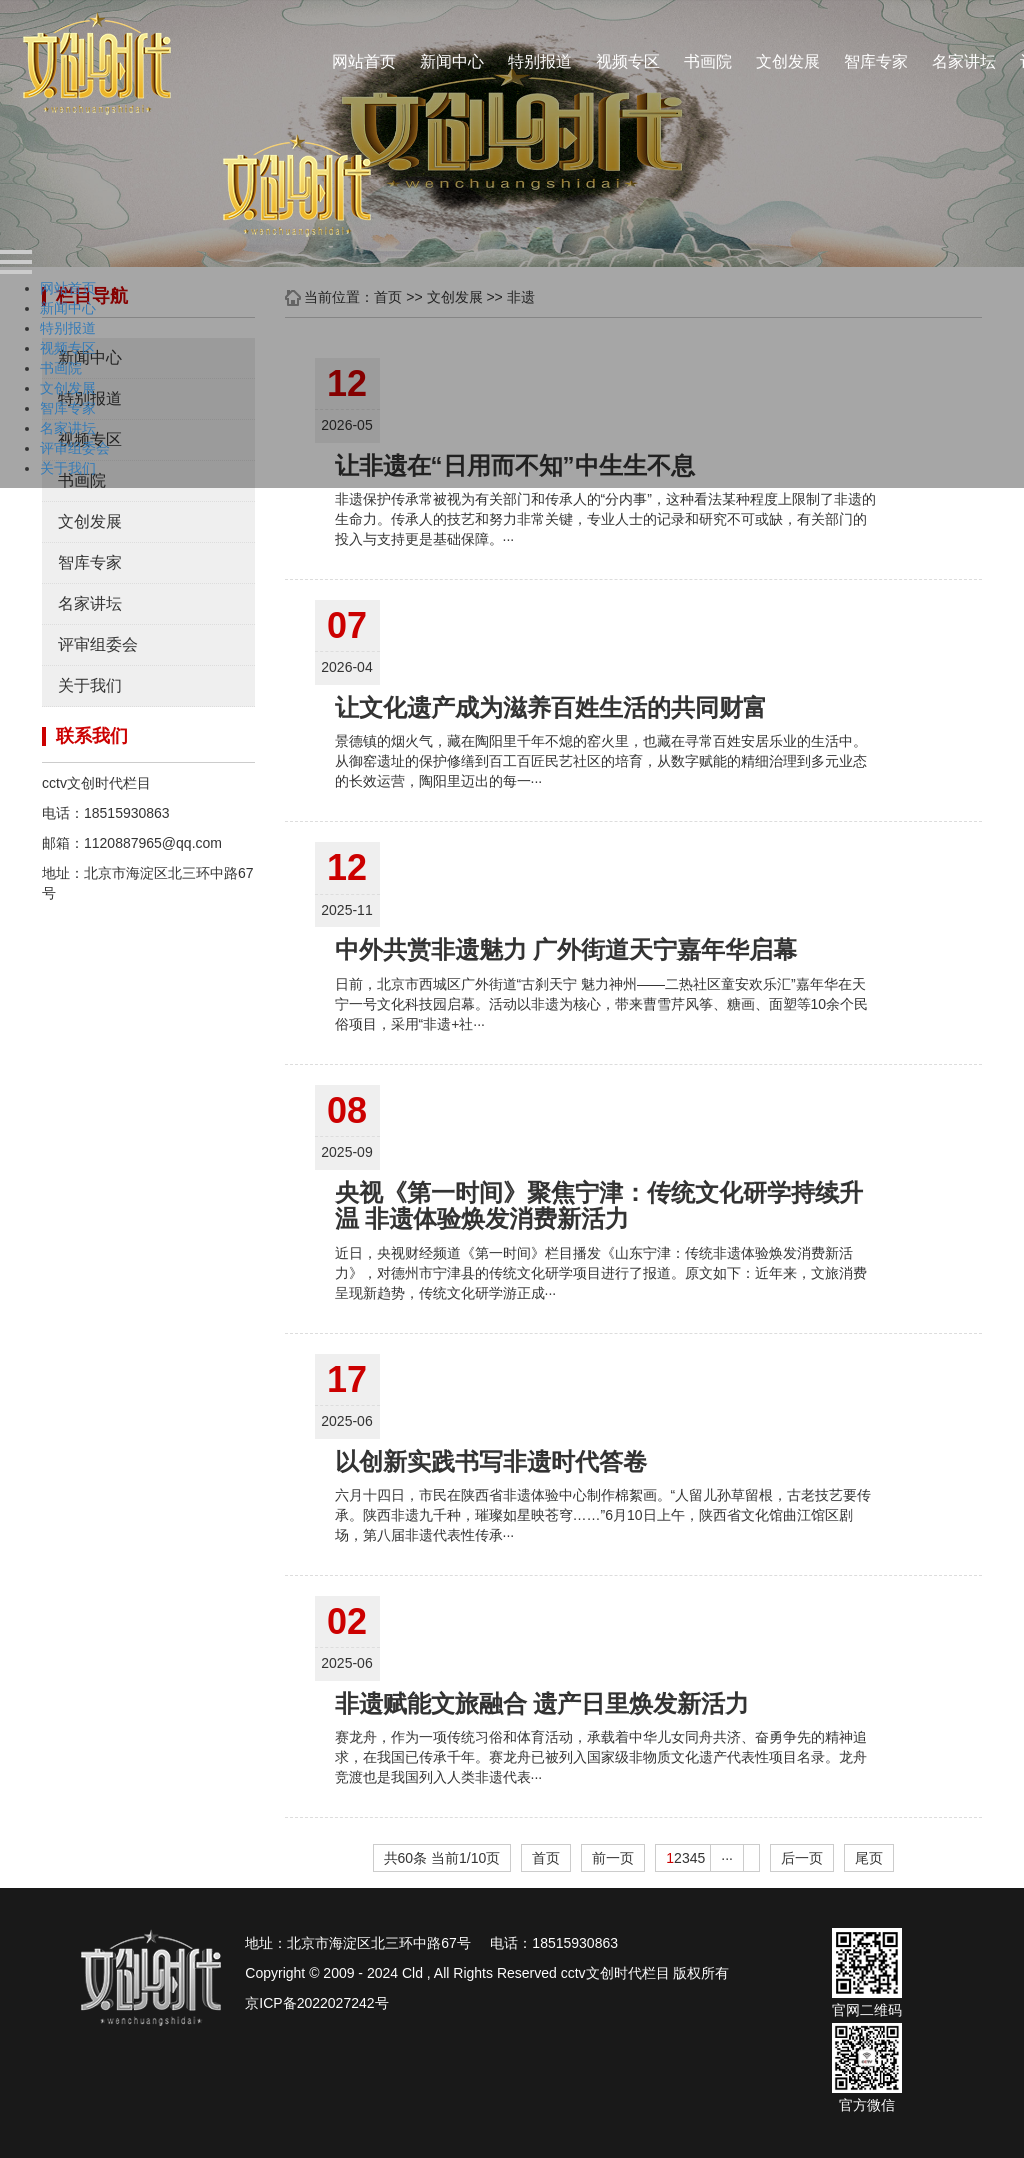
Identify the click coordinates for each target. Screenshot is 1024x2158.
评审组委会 (98, 644)
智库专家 (876, 61)
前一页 (613, 1858)
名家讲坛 (964, 61)
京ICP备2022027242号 (316, 2003)
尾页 (869, 1858)
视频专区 (628, 61)
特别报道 (540, 61)
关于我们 (90, 685)
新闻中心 (452, 61)
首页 (546, 1858)
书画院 (708, 61)
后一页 (802, 1858)
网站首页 (364, 61)
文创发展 (788, 61)
